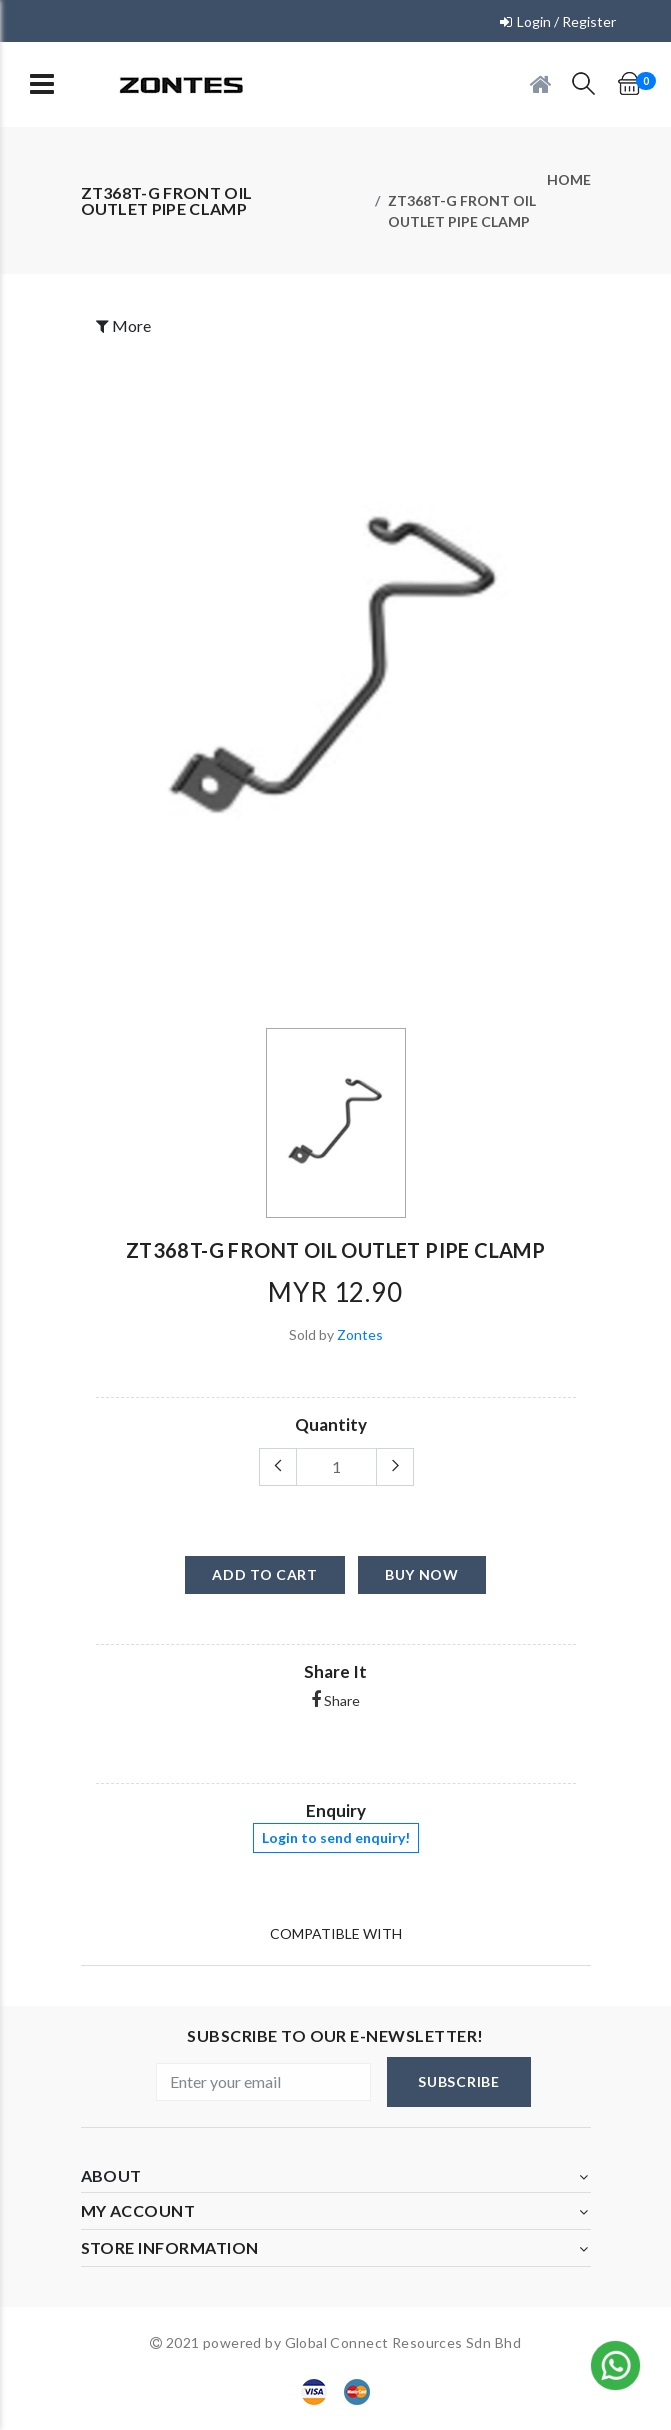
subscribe (458, 2081)
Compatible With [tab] (336, 1933)
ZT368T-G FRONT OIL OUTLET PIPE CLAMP (462, 211)
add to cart (265, 1574)
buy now (422, 1574)
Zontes (360, 1334)
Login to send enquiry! (336, 1837)
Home (569, 179)
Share (335, 1700)
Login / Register (566, 21)
